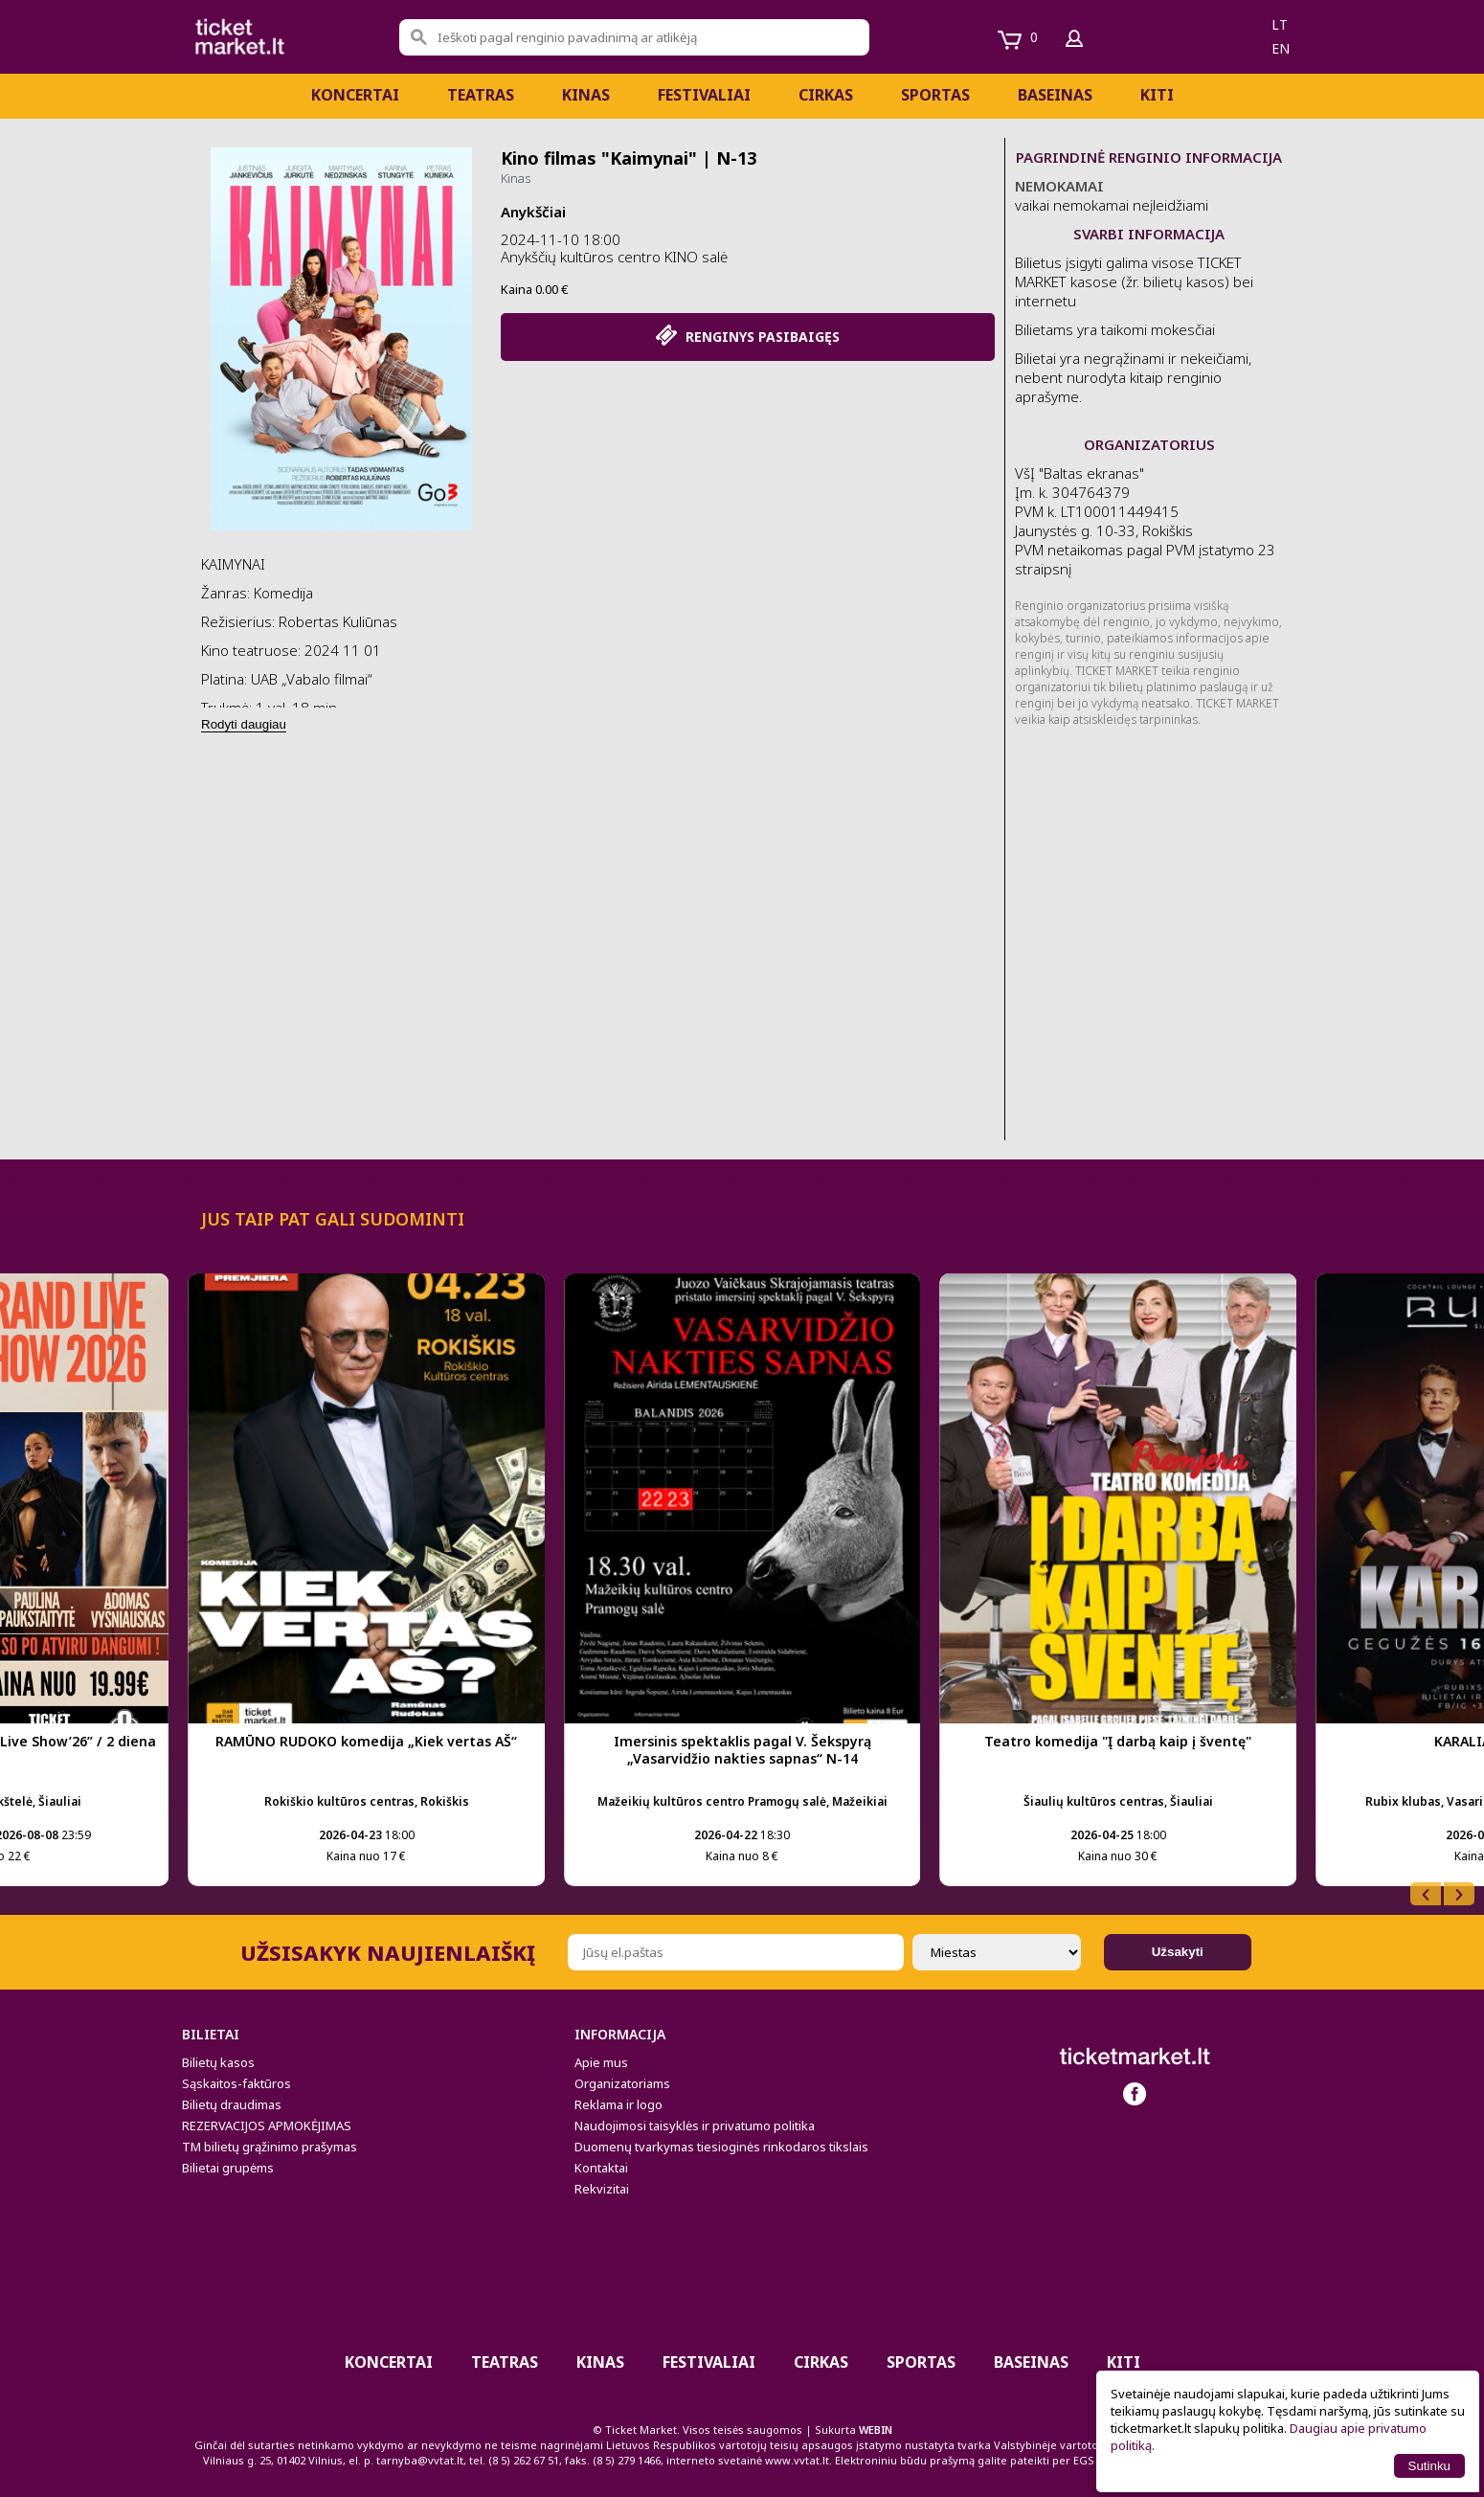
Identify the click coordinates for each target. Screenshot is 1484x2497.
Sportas (935, 94)
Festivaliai (704, 94)
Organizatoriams (622, 2083)
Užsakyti (1177, 1952)
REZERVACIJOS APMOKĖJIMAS (266, 2125)
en (1280, 48)
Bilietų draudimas (231, 2104)
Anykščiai (533, 211)
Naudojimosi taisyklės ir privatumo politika (694, 2125)
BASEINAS (1055, 94)
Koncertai (355, 94)
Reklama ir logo (618, 2104)
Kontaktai (601, 2167)
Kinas (586, 94)
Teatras (480, 94)
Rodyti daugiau (243, 724)
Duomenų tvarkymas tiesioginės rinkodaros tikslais (721, 2146)
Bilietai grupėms (228, 2167)
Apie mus (601, 2062)
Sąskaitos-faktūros (236, 2083)
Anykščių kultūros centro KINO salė (614, 256)
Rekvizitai (601, 2188)
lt (1279, 24)
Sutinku (1429, 2466)
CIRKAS (825, 94)
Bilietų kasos (218, 2062)
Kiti (1157, 94)
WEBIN (875, 2429)
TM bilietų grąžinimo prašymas (269, 2146)
